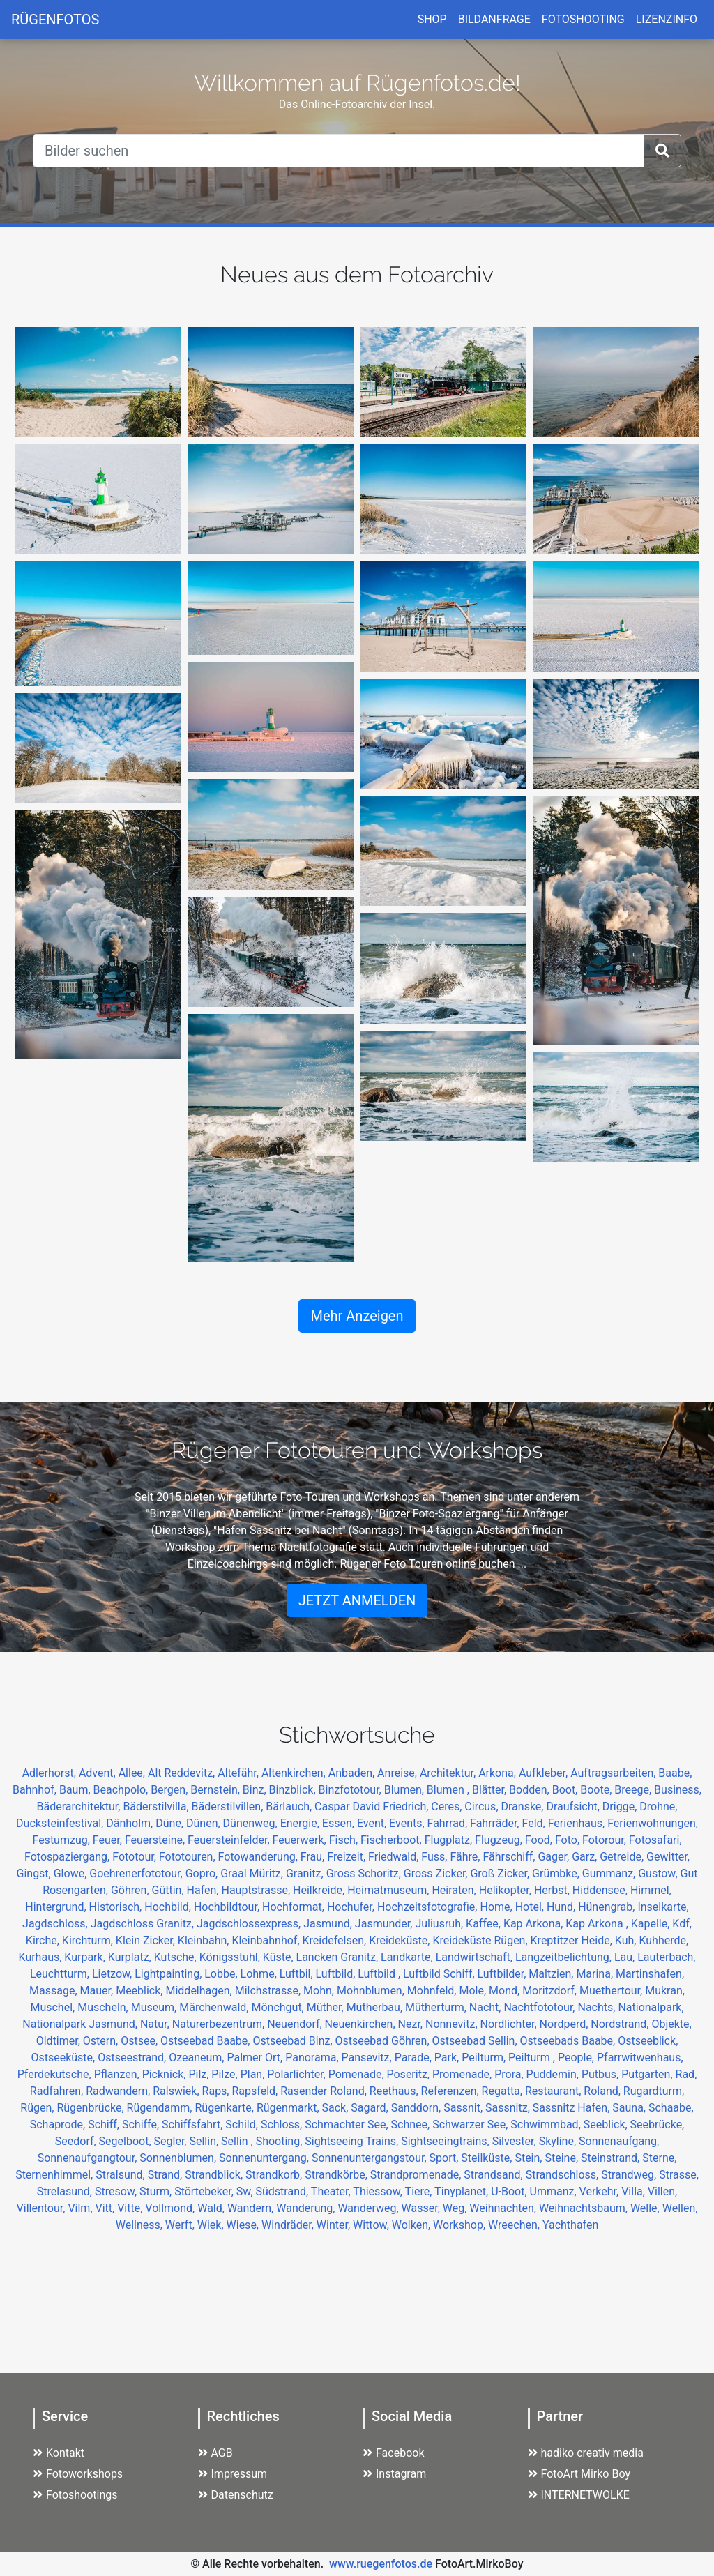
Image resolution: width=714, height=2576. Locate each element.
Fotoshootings (75, 2494)
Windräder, (289, 2225)
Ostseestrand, (133, 2057)
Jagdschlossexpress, (250, 1923)
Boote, (597, 1789)
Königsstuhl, (231, 1957)
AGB (215, 2453)
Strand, (166, 2174)
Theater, (332, 2191)
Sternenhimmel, (55, 2174)
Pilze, (225, 2074)
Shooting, (280, 2141)
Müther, (327, 2007)
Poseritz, (409, 2074)
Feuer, (109, 1840)
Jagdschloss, (56, 1923)
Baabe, (675, 1773)
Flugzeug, (500, 1840)
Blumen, (405, 1789)
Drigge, (620, 1806)
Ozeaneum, (198, 2057)
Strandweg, (630, 2174)
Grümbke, (557, 1873)
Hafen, (204, 1890)
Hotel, (531, 1907)
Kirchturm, (89, 1940)
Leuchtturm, (61, 1973)
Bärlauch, (290, 1806)
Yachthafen (570, 2225)
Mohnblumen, (372, 1990)
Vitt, (107, 2208)
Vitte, (131, 2208)
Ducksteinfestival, (61, 1823)
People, (577, 2057)
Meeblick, (140, 1990)
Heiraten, (455, 1890)
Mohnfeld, (433, 1990)
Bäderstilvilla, (157, 1806)
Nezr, (411, 2024)
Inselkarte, (662, 1907)
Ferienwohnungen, (652, 1823)
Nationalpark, (650, 2007)
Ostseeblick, (648, 2040)
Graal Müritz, (253, 1873)
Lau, (625, 1957)
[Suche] (338, 150)
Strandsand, (494, 2174)
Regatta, (503, 2091)
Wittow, (372, 2225)
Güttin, (169, 1890)
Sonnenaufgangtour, (89, 2158)
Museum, (155, 2007)
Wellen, (680, 2208)
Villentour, (42, 2208)
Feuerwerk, (301, 1840)
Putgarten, (648, 2074)
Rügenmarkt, (289, 2107)
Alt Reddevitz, (183, 1773)
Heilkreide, (320, 1890)
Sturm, (156, 2191)
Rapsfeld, (255, 2091)
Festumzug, (62, 1840)
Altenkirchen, (294, 1773)
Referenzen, (451, 2091)
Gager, (555, 1856)
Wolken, (412, 2225)
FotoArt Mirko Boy (579, 2473)
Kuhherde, (663, 1940)
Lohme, (260, 1973)
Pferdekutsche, (55, 2074)
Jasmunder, (385, 1923)
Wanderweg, (369, 2208)
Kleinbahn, (205, 1940)
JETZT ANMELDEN (357, 1600)
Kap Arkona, (534, 1923)
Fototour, (135, 1856)
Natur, (156, 2024)
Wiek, (212, 2225)
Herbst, (553, 1890)
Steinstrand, (611, 2158)
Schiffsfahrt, (193, 2124)
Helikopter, (506, 1890)
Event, (373, 1823)
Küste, (279, 1957)
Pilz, (199, 2074)
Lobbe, (222, 1973)
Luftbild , (380, 1973)
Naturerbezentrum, (220, 2024)
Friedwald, (394, 1856)
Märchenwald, (215, 2007)
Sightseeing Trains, (353, 2141)
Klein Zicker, (147, 1940)
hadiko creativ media (586, 2453)
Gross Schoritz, (365, 1873)
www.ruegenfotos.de (380, 2563)
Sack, (336, 2107)
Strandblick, (215, 2174)
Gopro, (203, 1873)
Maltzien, (552, 1973)
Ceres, (447, 1806)
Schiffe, (142, 2124)
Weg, (456, 2208)
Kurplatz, (131, 1957)
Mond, (505, 1990)
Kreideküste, (400, 1940)
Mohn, (320, 1990)
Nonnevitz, (452, 2024)
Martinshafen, (650, 1973)
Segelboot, (126, 2141)
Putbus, (601, 2074)
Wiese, (244, 2225)
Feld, (534, 1823)
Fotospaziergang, (68, 1856)
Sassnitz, (509, 2107)
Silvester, (515, 2141)
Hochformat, (294, 1907)
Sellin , (238, 2141)
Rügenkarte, (225, 2107)
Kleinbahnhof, (266, 1940)
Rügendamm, (161, 2107)
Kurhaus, (42, 1957)
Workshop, (460, 2225)
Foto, (568, 1840)
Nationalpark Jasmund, (81, 2024)
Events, (408, 1823)
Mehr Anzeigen (356, 1316)
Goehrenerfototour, (137, 1873)
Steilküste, (488, 2158)
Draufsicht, (574, 1806)
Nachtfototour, (540, 2007)
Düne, (170, 1823)
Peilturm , (533, 2057)
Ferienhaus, (578, 1823)
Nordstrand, (621, 2024)
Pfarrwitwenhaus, (640, 2057)
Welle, (646, 2208)
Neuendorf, (295, 2024)
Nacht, (486, 2007)
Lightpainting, (169, 1973)
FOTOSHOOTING (583, 19)
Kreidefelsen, (336, 1940)
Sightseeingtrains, (446, 2141)
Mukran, (665, 1990)
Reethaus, (395, 2091)
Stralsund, (122, 2174)
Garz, (586, 1856)
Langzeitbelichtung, (564, 1957)
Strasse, (679, 2174)
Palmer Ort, (256, 2057)
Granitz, (306, 1873)
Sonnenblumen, (179, 2158)
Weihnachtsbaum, (584, 2208)
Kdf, (682, 1923)
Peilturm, (485, 2057)
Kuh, (627, 1940)
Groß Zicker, (501, 1873)
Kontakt (58, 2453)
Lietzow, (113, 1973)
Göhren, (131, 1890)
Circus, (482, 1806)
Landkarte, (408, 1957)
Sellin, (205, 2141)
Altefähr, (239, 1773)
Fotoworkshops (78, 2473)
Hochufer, (352, 1907)
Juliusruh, (440, 1923)
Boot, (566, 1789)
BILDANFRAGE (494, 19)
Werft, (181, 2225)
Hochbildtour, (228, 1907)
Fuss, (435, 1856)
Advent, (99, 1773)
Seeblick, (607, 2124)
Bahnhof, (36, 1789)
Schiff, (105, 2124)
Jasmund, (329, 1923)
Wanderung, (306, 2208)
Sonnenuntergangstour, (371, 2158)
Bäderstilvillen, (229, 1806)
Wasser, (422, 2208)
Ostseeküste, (64, 2057)
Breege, (634, 1789)
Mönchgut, (278, 2007)
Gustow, (659, 1873)
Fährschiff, (510, 1856)
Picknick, (165, 2074)
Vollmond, (171, 2208)
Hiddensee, (601, 1890)
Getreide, (623, 1856)
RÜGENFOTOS (55, 19)
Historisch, (117, 1907)
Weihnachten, (504, 2208)
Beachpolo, (122, 1789)
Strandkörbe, (337, 2174)
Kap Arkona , (597, 1923)
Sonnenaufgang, (619, 2141)
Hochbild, (169, 1907)
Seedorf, (77, 2141)
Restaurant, (554, 2091)
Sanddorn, (417, 2107)
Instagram (394, 2473)
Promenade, (463, 2074)
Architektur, (449, 1773)
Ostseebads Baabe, (569, 2040)
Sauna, (630, 2107)
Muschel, (53, 2007)
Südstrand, (283, 2191)
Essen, (339, 1823)
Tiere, (419, 2191)
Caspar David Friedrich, (372, 1806)
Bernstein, (216, 1789)
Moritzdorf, (550, 1990)
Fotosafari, (655, 1840)
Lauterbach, (666, 1957)
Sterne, (659, 2158)
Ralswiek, (177, 2091)
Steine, (563, 2158)
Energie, (301, 1823)
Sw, (246, 2191)
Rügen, (38, 2107)
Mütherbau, (376, 2007)
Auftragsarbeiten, (614, 1773)
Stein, (530, 2158)
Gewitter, (668, 1856)
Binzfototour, (351, 1789)
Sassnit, (464, 2107)
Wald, (212, 2208)
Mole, (474, 1990)
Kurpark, (85, 1957)
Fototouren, (188, 1856)
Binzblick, (294, 1789)
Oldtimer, (59, 2040)
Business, (677, 1789)
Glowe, (72, 1873)
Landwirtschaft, (475, 1957)
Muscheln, (104, 2007)
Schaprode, (59, 2124)
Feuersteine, (156, 1840)
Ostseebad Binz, (293, 2040)
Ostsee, (140, 2040)
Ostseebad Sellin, (476, 2040)
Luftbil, (298, 1973)
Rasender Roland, (325, 2091)
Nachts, (597, 2007)
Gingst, (35, 1873)
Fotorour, (605, 1840)
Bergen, (170, 1789)
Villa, (634, 2191)
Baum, (76, 1789)
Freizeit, (347, 1856)
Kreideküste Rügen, (481, 1940)
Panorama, (313, 2057)
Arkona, (498, 1773)
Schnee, (412, 2124)
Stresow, (117, 2191)
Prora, (510, 2074)
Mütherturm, (437, 2007)
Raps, (217, 2091)
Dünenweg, (251, 1823)
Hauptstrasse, (257, 1890)
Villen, (662, 2191)
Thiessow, (378, 2191)
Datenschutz (235, 2494)
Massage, (54, 1990)
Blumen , (449, 1789)
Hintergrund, (57, 1907)
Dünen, (204, 1823)
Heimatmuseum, (389, 1890)
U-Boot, (510, 2191)
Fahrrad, (448, 1823)
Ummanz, (554, 2191)
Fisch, (344, 1840)
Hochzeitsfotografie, (428, 1907)
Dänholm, (130, 1823)
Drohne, (658, 1806)
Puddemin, (554, 2074)
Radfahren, (58, 2091)
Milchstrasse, (269, 1990)
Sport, (446, 2158)
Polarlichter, (297, 2074)
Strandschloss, (564, 2174)
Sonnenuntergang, (265, 2158)
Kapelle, (652, 1923)
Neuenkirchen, (361, 2024)
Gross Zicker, (437, 1873)
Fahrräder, (496, 1823)
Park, (448, 2057)
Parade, (414, 2057)
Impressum (233, 2473)
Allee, (133, 1773)
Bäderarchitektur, (80, 1806)
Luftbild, (337, 1973)
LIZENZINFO (666, 19)
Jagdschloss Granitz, (144, 1923)
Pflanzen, (118, 2074)
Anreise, (398, 1773)
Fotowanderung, (259, 1856)
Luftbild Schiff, (440, 1973)
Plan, (254, 2074)
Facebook (393, 2453)
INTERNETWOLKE (579, 2494)
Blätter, (490, 1789)
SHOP (432, 19)
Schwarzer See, (471, 2124)
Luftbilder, (503, 1973)
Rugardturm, (653, 2091)
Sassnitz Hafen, (573, 2107)
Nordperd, (565, 2024)
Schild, (243, 2124)
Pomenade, (357, 2074)
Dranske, (524, 1806)
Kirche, (44, 1940)
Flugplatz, (450, 1840)
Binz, (256, 1789)
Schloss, (283, 2124)
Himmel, (650, 1890)
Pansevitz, (368, 2057)
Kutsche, (176, 1957)
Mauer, (98, 1990)
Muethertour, (612, 1990)
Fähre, (466, 1856)
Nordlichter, (510, 2024)
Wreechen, (515, 2225)
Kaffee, (484, 1923)
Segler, (172, 2141)
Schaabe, (671, 2107)
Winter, (335, 2225)
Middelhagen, (199, 1990)
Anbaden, (352, 1773)
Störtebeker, (205, 2191)
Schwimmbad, (547, 2124)
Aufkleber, (544, 1773)
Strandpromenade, (417, 2174)
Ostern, (102, 2040)
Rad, (686, 2074)
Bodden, (530, 1789)
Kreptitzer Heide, (573, 1940)
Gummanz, (610, 1873)
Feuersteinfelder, (230, 1840)
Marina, (596, 1973)
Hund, (562, 1907)
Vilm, (81, 2208)
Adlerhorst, (50, 1773)
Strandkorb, (275, 2174)
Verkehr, (600, 2191)
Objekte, (671, 2024)
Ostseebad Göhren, (383, 2040)
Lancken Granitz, (338, 1957)
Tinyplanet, (462, 2191)
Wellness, (140, 2225)
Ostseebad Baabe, (206, 2040)
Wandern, (251, 2208)
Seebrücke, (657, 2124)
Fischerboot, (392, 1840)
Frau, (314, 1856)
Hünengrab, (607, 1907)
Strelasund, (66, 2191)
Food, (540, 1840)
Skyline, (559, 2141)
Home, (497, 1907)
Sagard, (370, 2107)
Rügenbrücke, (91, 2107)
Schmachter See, (347, 2124)
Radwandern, (119, 2091)
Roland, (603, 2091)
